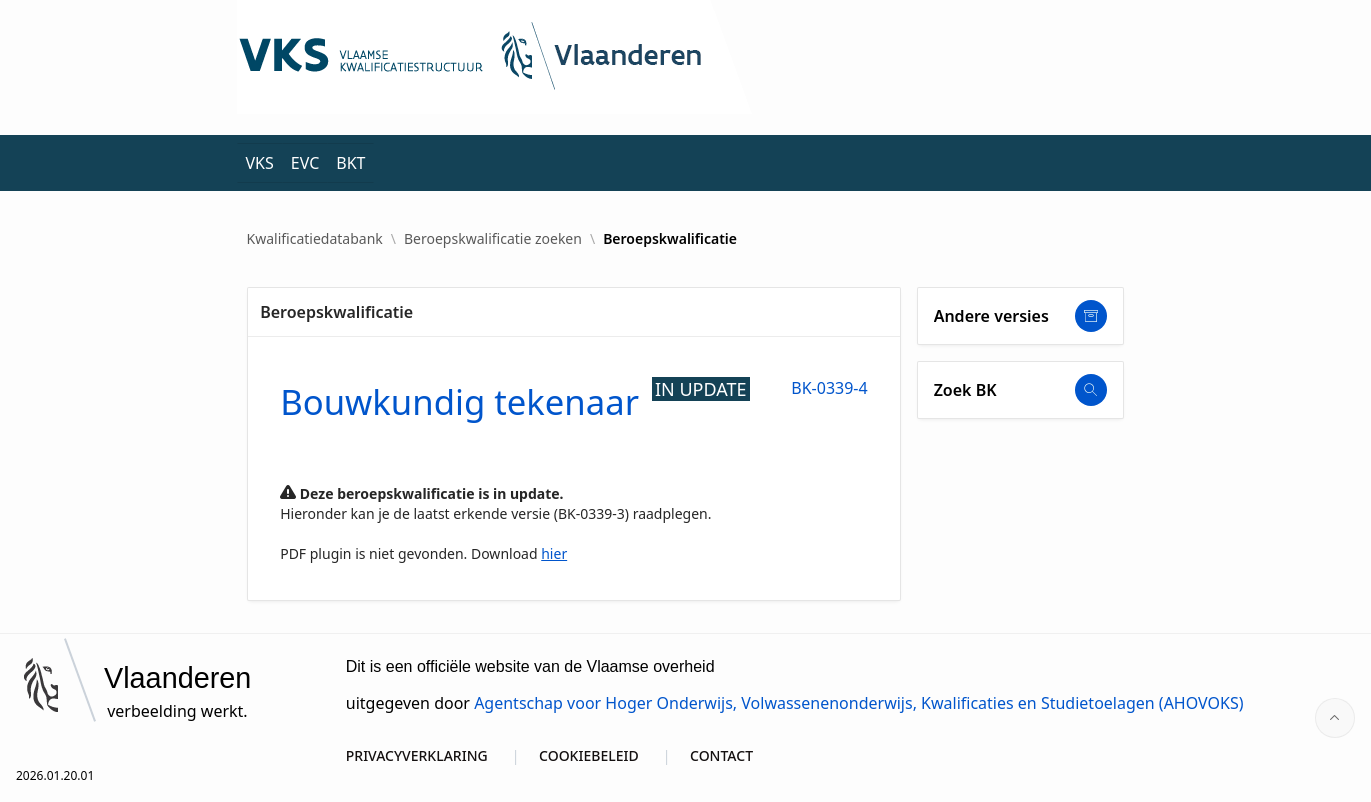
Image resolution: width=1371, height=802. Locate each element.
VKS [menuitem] (260, 163)
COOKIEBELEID (589, 755)
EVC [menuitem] (305, 163)
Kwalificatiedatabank (315, 239)
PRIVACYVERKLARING (417, 755)
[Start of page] (1335, 718)
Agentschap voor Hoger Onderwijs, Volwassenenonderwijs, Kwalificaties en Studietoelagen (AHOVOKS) (858, 703)
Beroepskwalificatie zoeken (493, 239)
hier (554, 553)
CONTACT (721, 755)
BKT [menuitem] (350, 163)
